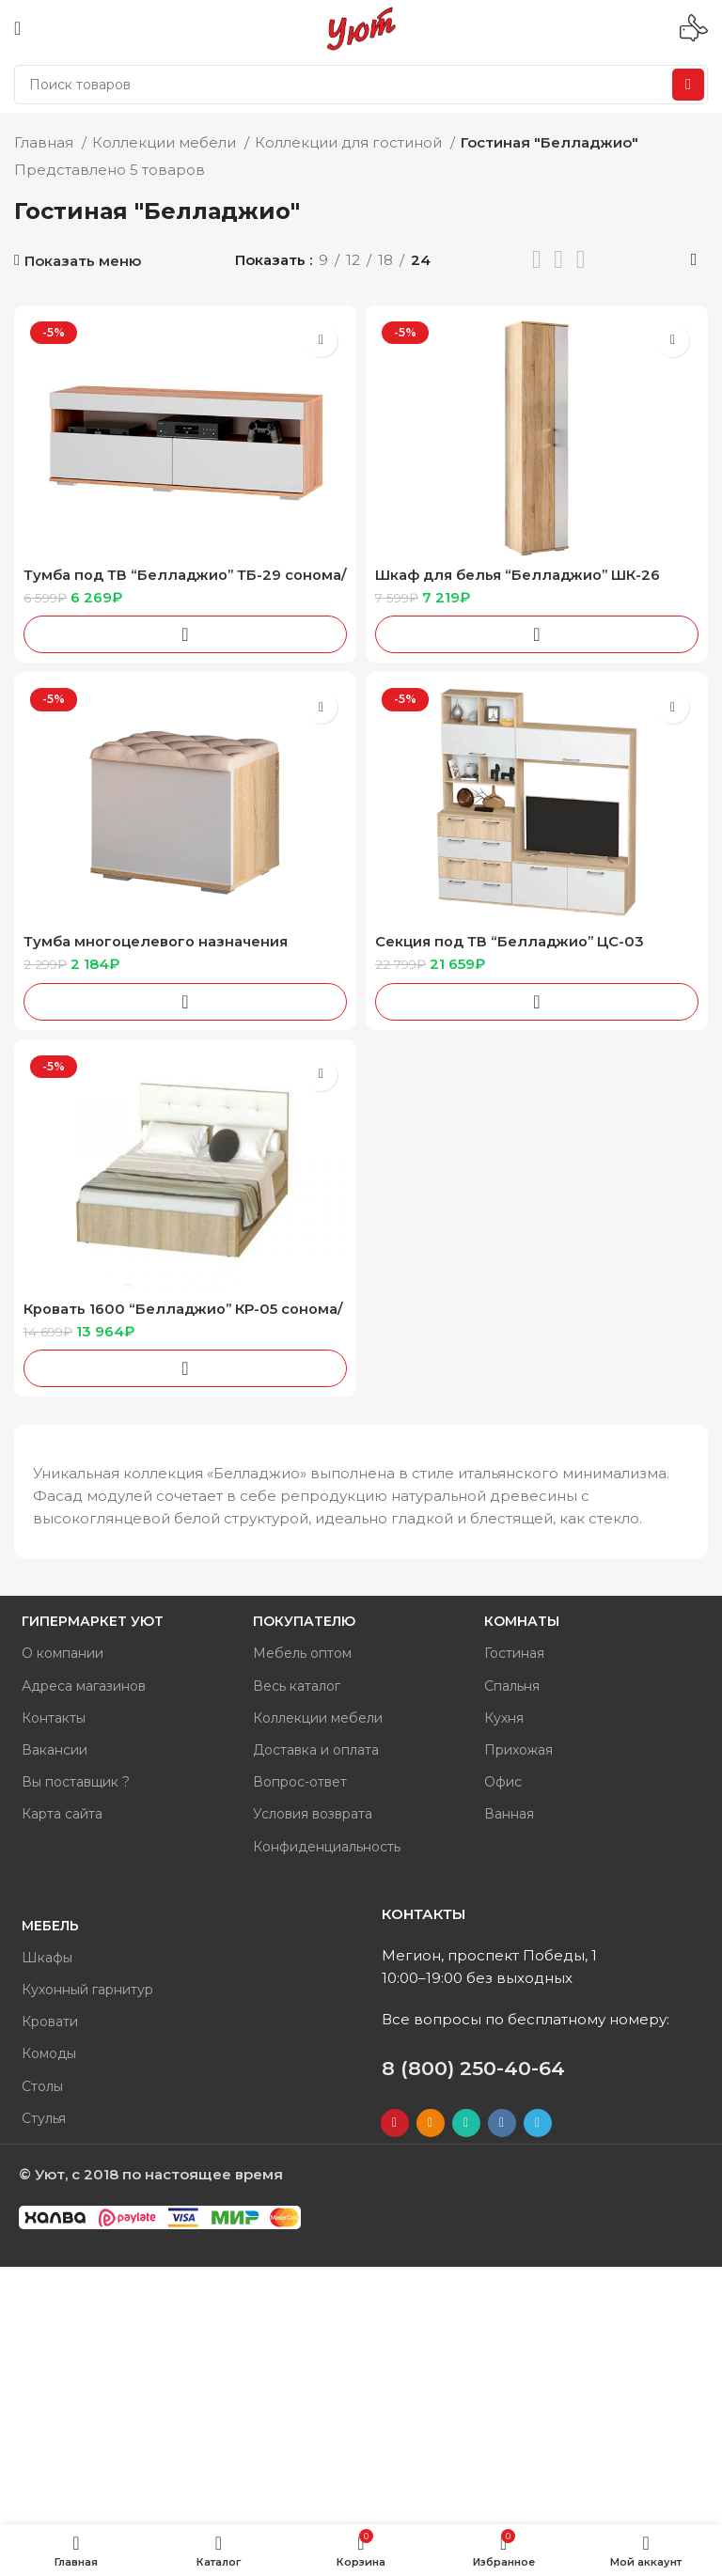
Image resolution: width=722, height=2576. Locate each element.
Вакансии (54, 1749)
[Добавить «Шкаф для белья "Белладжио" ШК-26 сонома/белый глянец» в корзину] (536, 634)
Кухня (504, 1718)
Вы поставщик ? (76, 1781)
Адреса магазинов (84, 1686)
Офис (503, 1781)
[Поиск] (361, 84)
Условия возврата (312, 1813)
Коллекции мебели (166, 142)
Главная (45, 142)
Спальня (512, 1686)
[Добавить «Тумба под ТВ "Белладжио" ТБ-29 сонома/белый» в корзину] (185, 634)
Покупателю (304, 1621)
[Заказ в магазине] (694, 260)
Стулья (44, 2118)
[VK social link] (502, 2123)
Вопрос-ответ (300, 1781)
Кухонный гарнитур (87, 1989)
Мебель (50, 1925)
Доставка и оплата (316, 1749)
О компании (62, 1653)
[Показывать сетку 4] (581, 260)
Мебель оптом (302, 1653)
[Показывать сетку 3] (558, 260)
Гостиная (514, 1653)
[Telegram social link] (538, 2123)
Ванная (509, 1813)
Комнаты (521, 1621)
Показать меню (82, 261)
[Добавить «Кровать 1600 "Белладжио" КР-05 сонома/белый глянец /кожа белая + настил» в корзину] (185, 1368)
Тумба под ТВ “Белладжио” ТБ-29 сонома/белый (153, 583)
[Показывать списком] (537, 260)
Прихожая (518, 1749)
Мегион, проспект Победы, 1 (489, 1955)
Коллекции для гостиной (350, 142)
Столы (42, 2086)
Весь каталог (296, 1686)
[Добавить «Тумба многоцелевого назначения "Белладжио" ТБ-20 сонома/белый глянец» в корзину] (185, 1002)
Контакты (54, 1718)
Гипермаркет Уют (93, 1621)
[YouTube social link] (395, 2123)
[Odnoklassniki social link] (430, 2123)
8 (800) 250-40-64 (473, 2068)
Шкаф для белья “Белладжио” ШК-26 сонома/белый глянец (519, 583)
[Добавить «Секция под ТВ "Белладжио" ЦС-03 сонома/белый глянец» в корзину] (536, 1002)
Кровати (50, 2021)
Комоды (49, 2053)
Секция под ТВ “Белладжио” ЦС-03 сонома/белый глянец (511, 949)
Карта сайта (62, 1813)
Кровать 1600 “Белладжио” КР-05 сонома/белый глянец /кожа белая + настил (184, 1317)
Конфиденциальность (326, 1846)
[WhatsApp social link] (466, 2123)
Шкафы (47, 1957)
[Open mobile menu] (17, 28)
